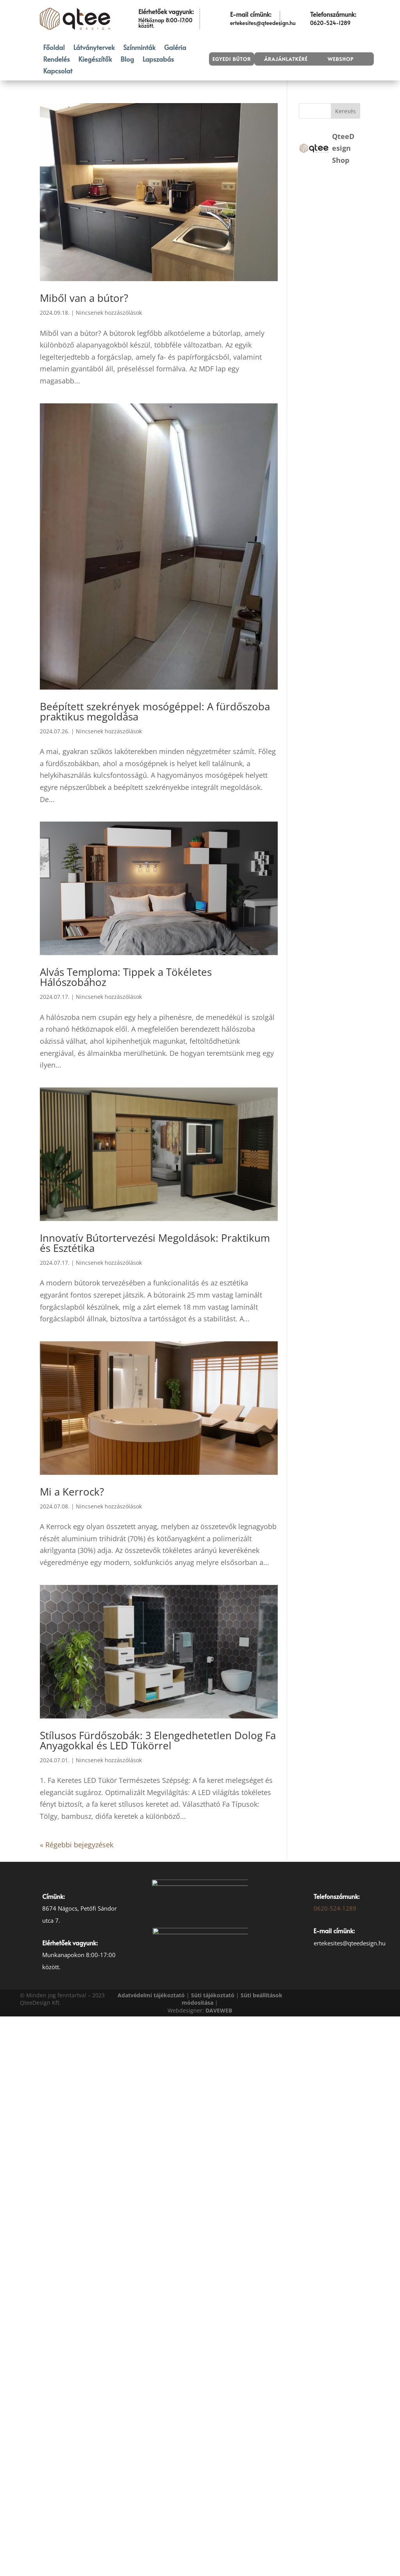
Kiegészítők (95, 60)
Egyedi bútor (231, 58)
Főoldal (53, 48)
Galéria (175, 48)
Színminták (139, 48)
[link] (218, 2010)
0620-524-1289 (335, 1908)
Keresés (345, 111)
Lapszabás (158, 60)
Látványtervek (94, 48)
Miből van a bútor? (84, 298)
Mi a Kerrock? (72, 1492)
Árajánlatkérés (287, 58)
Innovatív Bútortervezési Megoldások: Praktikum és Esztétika (155, 1243)
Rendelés (56, 60)
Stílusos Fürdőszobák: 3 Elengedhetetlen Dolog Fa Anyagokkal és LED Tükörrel (158, 1740)
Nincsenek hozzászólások (109, 312)
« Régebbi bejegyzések (76, 1844)
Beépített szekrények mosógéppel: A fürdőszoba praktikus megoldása (155, 711)
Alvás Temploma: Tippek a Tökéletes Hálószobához (126, 977)
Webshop (340, 58)
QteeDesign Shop (343, 148)
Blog (127, 60)
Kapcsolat (57, 71)
